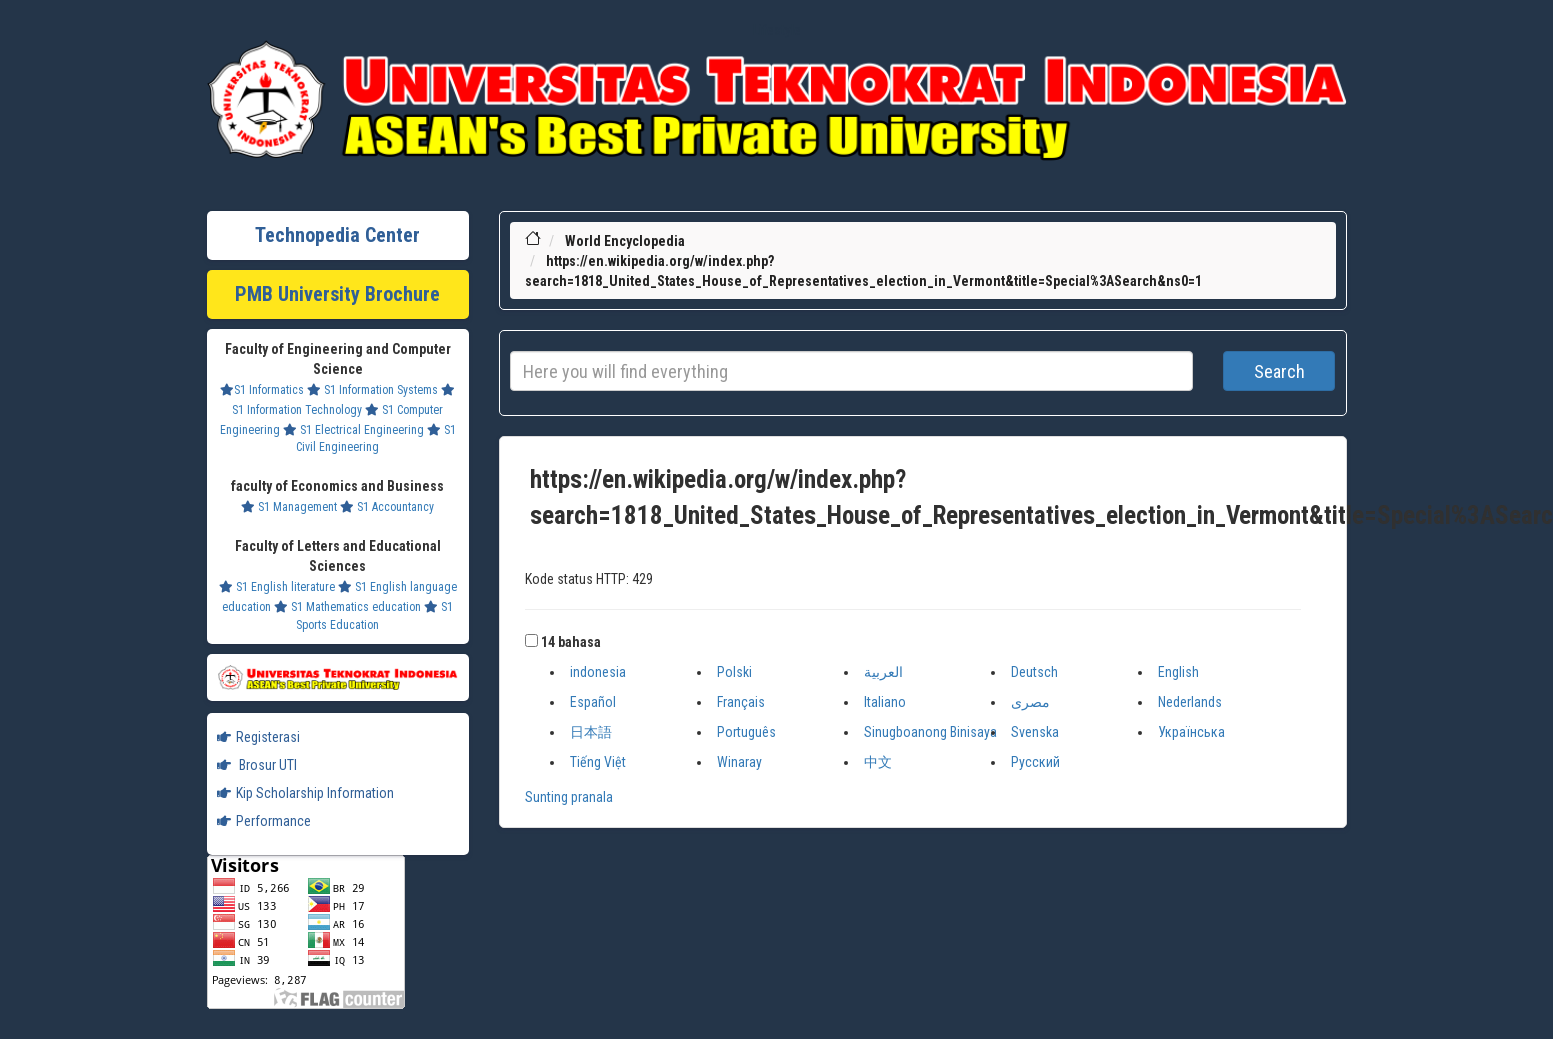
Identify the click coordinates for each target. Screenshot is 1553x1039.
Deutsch (1034, 672)
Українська (1191, 732)
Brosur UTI (257, 765)
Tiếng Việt (598, 762)
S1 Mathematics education (347, 607)
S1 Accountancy (387, 507)
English (1178, 672)
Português (746, 732)
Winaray (739, 762)
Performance (264, 821)
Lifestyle (777, 30)
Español (593, 702)
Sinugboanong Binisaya (930, 732)
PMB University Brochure (337, 294)
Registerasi (258, 737)
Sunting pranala (569, 797)
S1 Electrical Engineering (353, 430)
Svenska (1035, 732)
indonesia (598, 672)
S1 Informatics (262, 390)
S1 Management (289, 507)
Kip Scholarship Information (305, 793)
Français (741, 702)
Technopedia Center (337, 235)
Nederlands (1190, 702)
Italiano (885, 702)
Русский (1035, 762)
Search (1279, 371)
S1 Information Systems (372, 390)
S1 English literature (277, 587)
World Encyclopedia (625, 241)
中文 (878, 762)
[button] (531, 640)
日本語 (591, 732)
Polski (734, 672)
